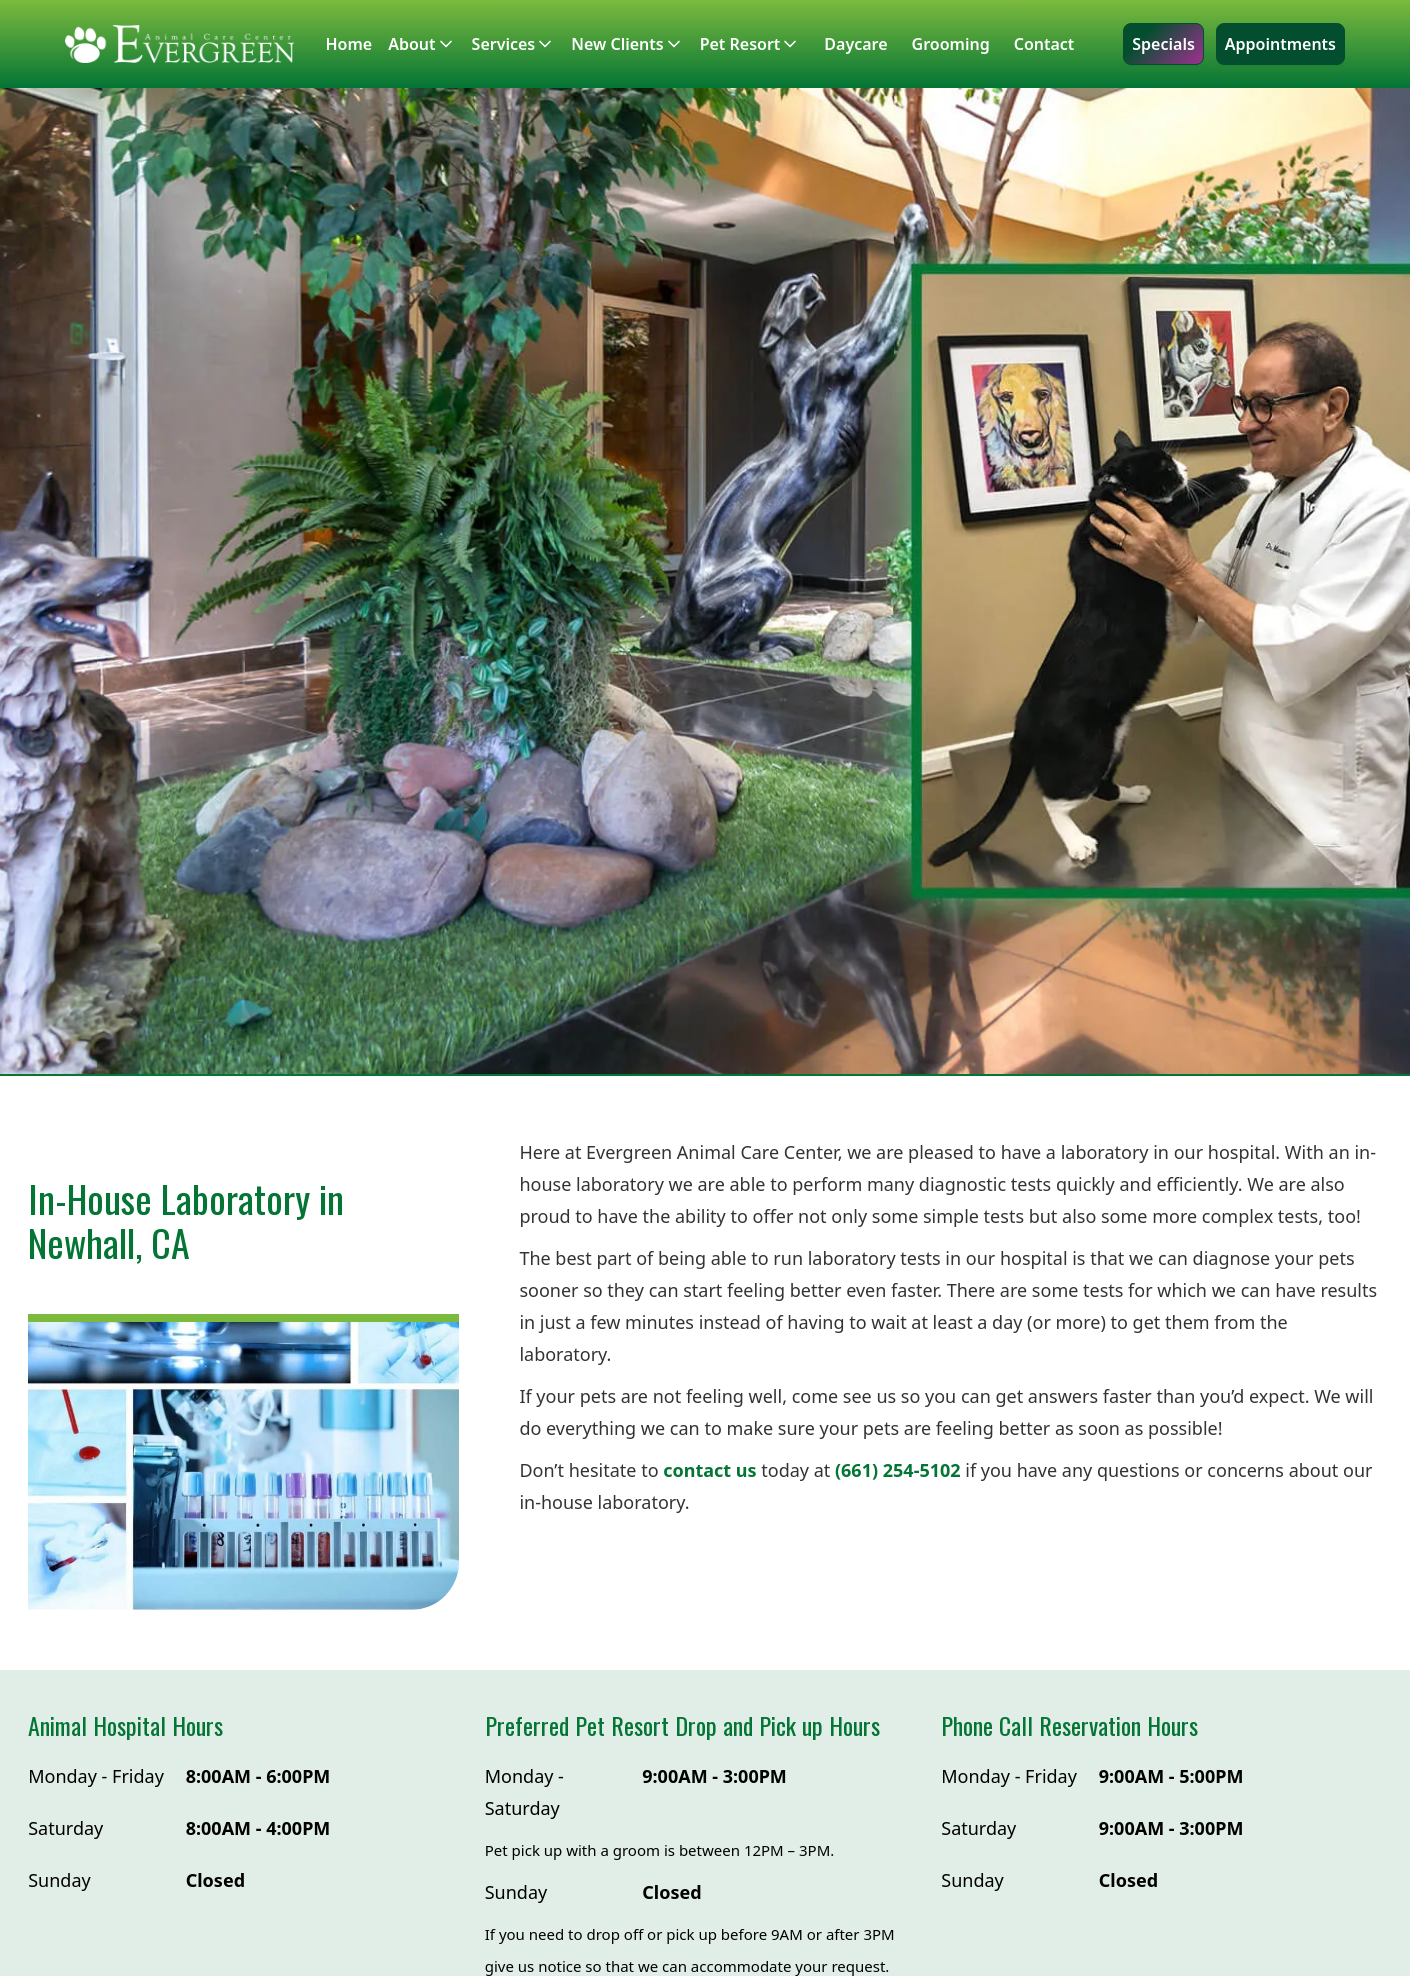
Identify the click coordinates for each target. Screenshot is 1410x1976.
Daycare (855, 44)
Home (349, 44)
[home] (179, 44)
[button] (429, 44)
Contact (1044, 44)
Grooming (951, 44)
